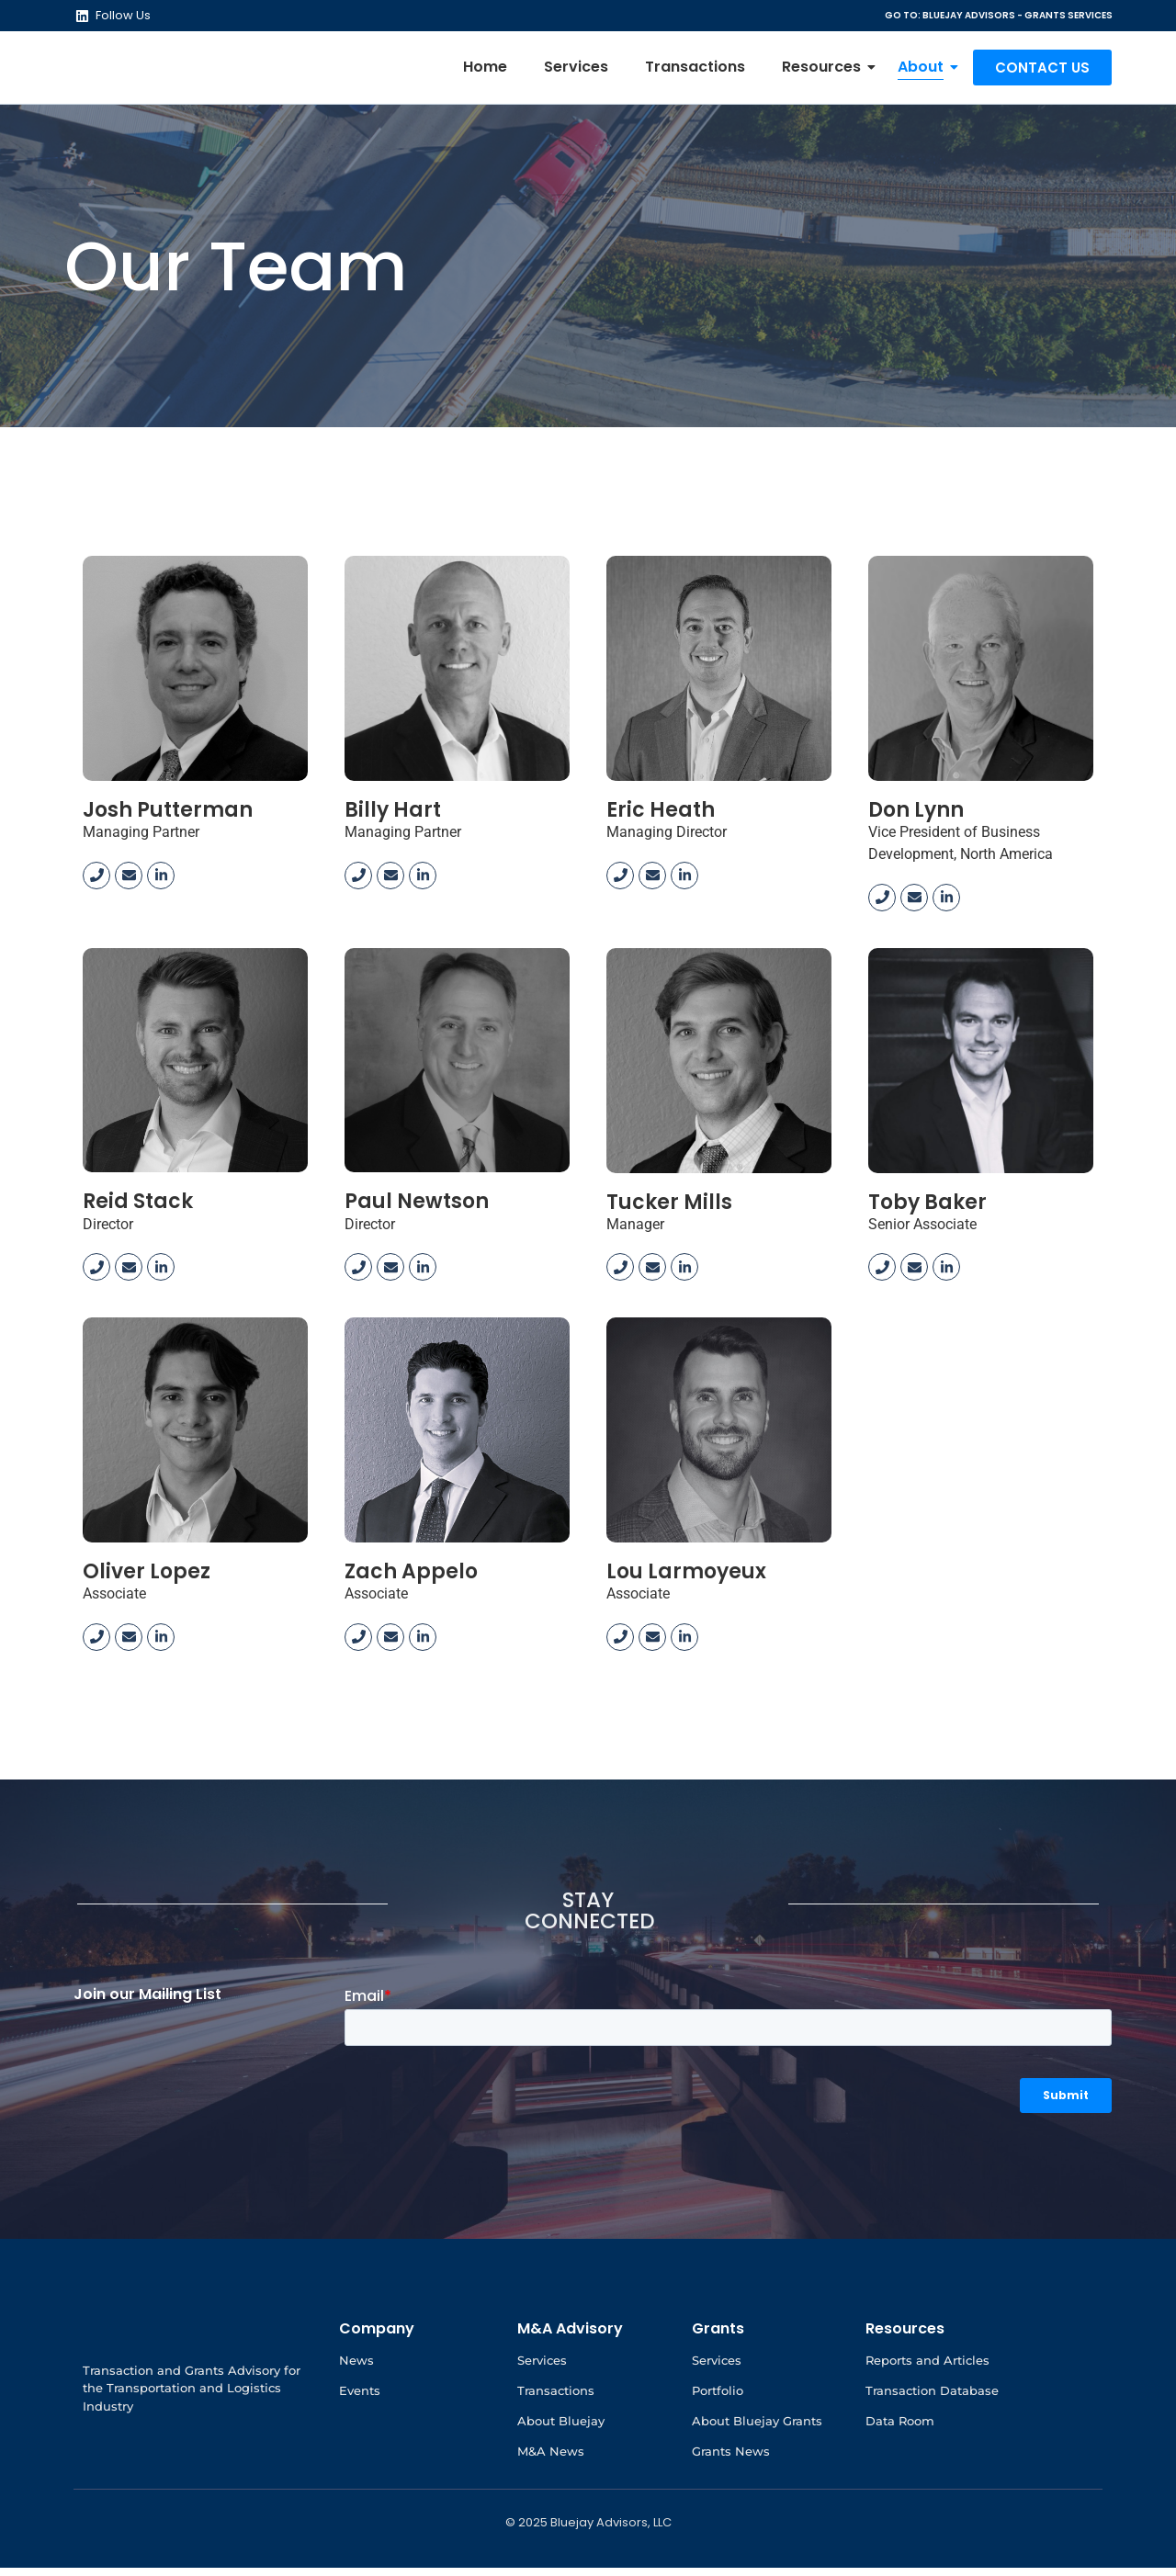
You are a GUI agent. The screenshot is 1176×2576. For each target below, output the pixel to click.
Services (576, 71)
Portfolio (717, 2398)
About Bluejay (561, 2429)
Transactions (695, 71)
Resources (826, 71)
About (925, 71)
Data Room (899, 2429)
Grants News (731, 2459)
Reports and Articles (927, 2368)
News (356, 2368)
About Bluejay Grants (757, 2429)
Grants (718, 2336)
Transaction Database (932, 2398)
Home (485, 71)
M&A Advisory (570, 2336)
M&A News (550, 2459)
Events (359, 2398)
